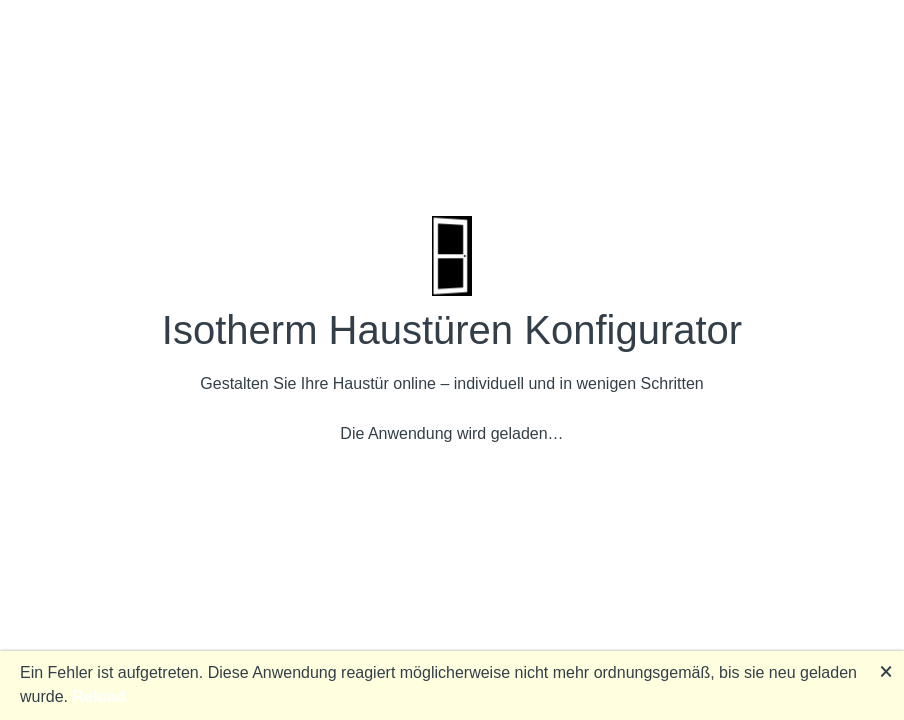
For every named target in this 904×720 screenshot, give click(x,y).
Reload (98, 696)
